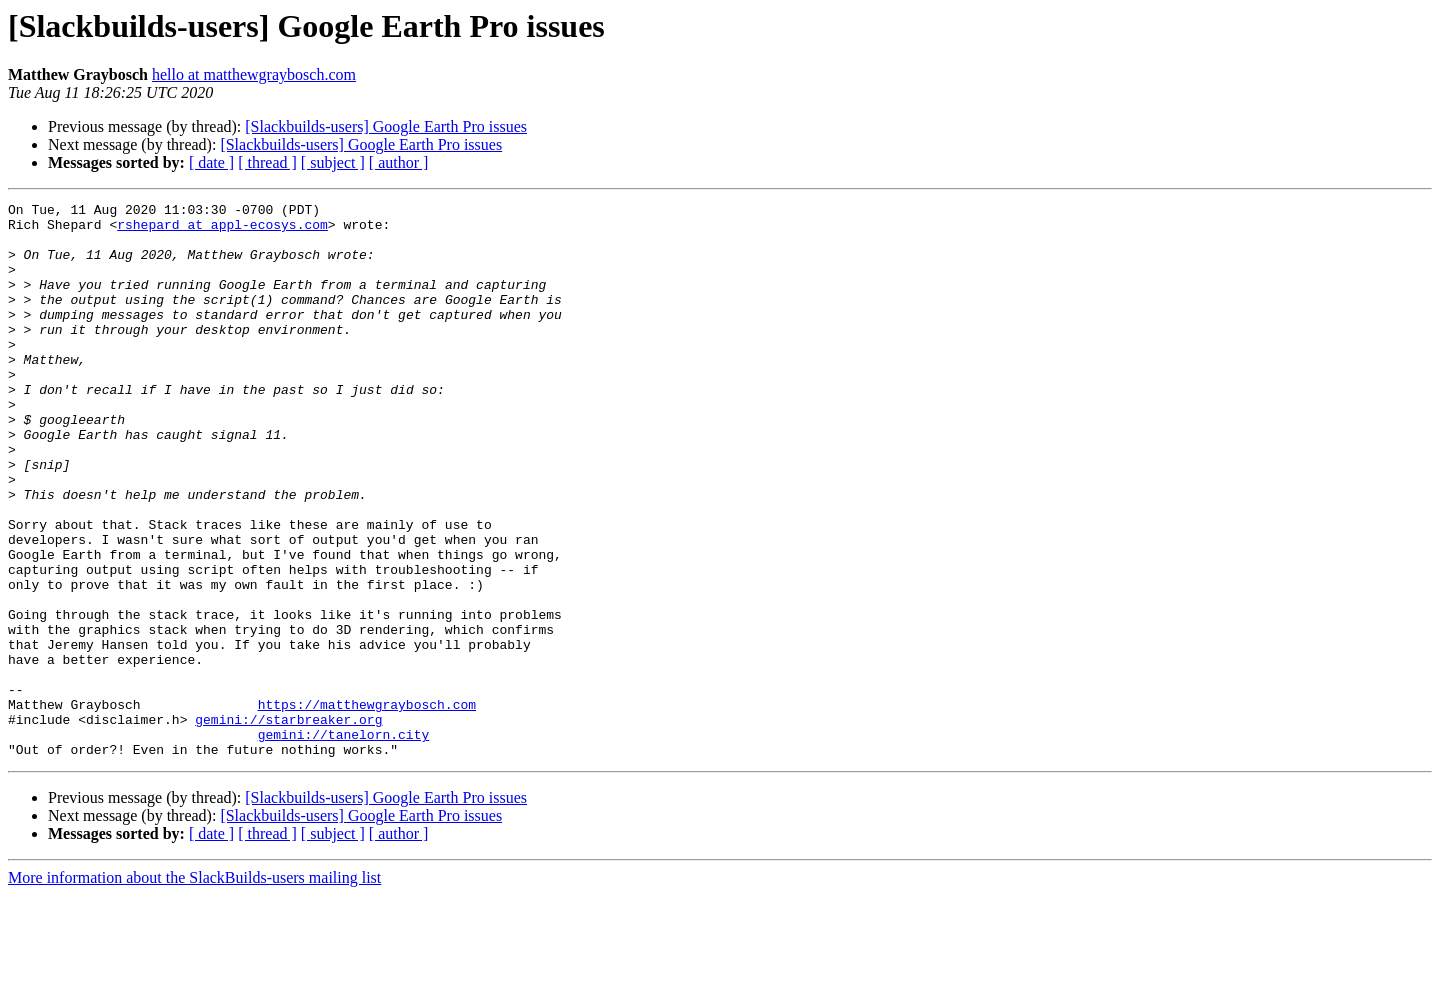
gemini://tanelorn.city (344, 842)
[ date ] (211, 162)
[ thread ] (267, 162)
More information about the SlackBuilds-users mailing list (194, 988)
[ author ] (399, 162)
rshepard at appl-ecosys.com (222, 230)
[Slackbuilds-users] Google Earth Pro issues (386, 126)
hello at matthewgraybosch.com (254, 74)
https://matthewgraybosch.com (367, 806)
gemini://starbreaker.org (288, 824)
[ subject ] (333, 162)
